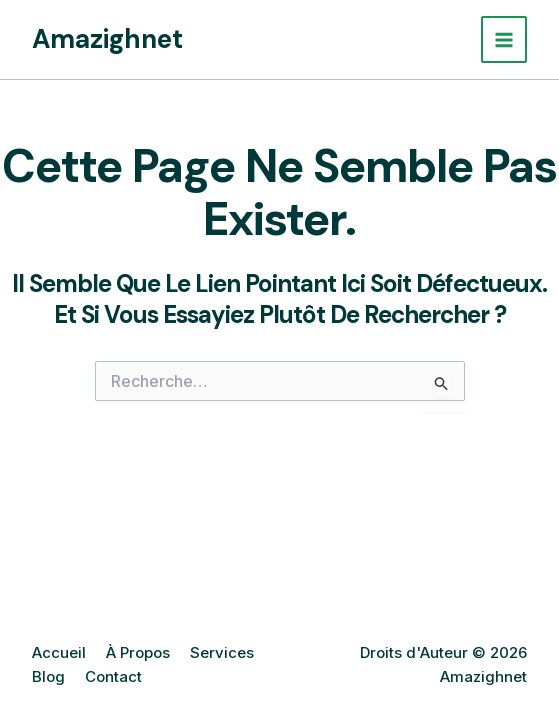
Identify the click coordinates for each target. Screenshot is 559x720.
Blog (48, 676)
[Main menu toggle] (504, 39)
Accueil (59, 652)
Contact (113, 676)
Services (222, 652)
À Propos (138, 652)
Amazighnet (107, 39)
